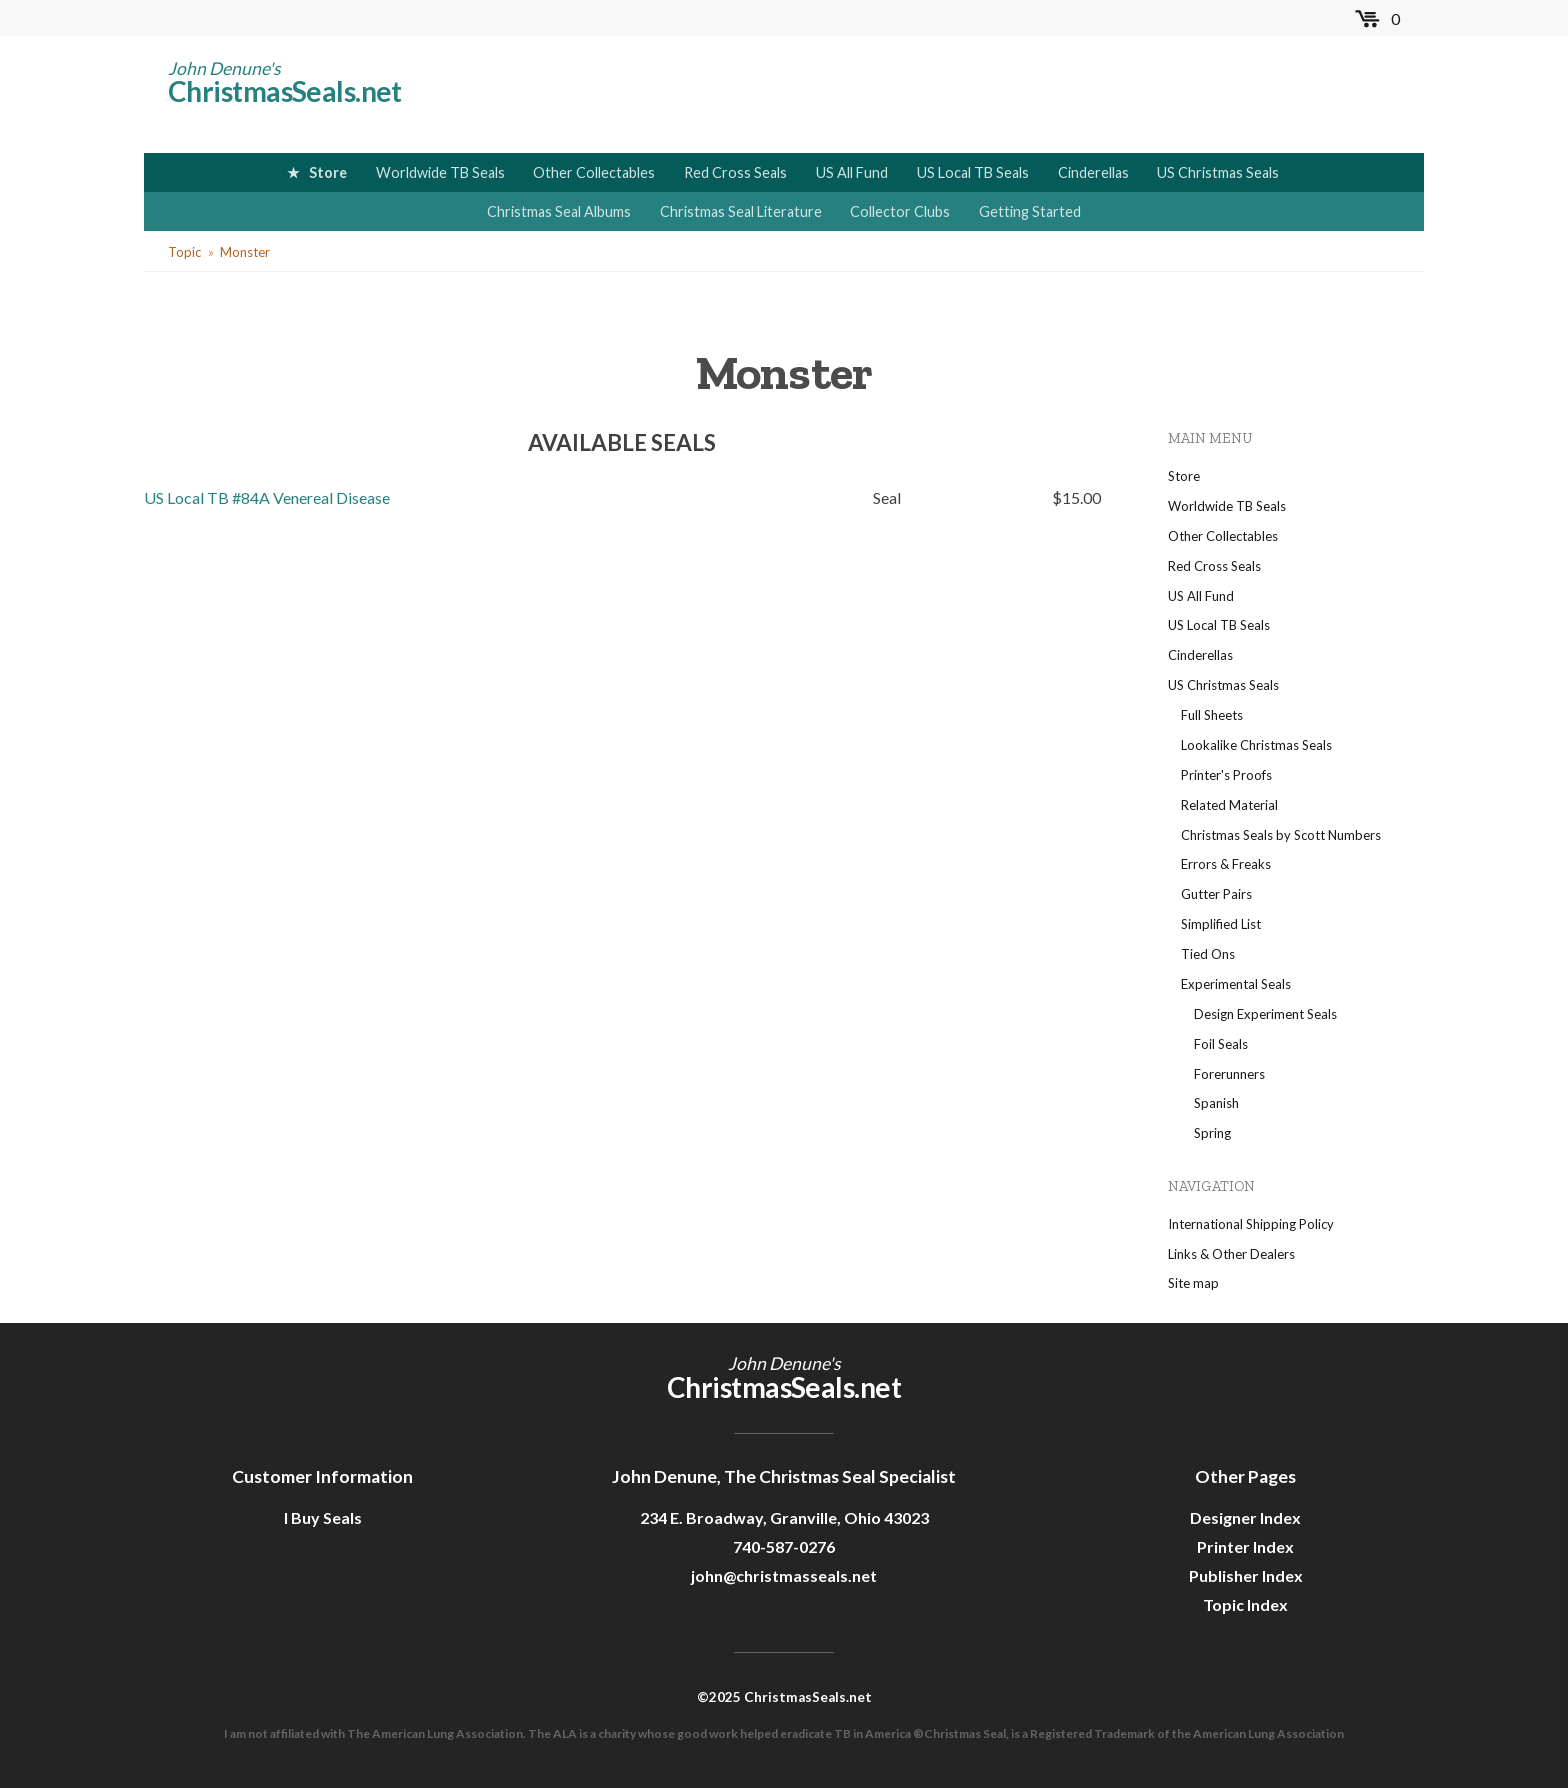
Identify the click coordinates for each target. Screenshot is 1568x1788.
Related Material (1229, 805)
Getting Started (1030, 211)
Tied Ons (1208, 954)
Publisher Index (1246, 1575)
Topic (184, 252)
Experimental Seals (1236, 984)
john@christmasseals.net (784, 1575)
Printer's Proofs (1226, 775)
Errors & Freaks (1226, 864)
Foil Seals (1221, 1044)
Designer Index (1245, 1517)
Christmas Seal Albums (559, 211)
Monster (245, 252)
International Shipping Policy (1251, 1224)
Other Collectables (594, 172)
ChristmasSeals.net (285, 91)
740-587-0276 (784, 1546)
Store (328, 172)
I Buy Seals (323, 1517)
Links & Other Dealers (1231, 1254)
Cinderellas (1093, 172)
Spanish (1216, 1103)
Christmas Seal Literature (741, 211)
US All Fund (852, 172)
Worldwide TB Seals (440, 172)
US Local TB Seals (973, 172)
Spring (1212, 1133)
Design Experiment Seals (1265, 1014)
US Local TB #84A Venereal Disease (267, 497)
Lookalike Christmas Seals (1256, 745)
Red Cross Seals (735, 172)
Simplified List (1221, 924)
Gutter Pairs (1216, 894)
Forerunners (1229, 1074)
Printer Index (1245, 1546)
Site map (1193, 1283)
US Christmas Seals (1218, 172)
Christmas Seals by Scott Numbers (1281, 835)
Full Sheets (1212, 715)
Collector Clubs (900, 211)
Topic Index (1245, 1604)
